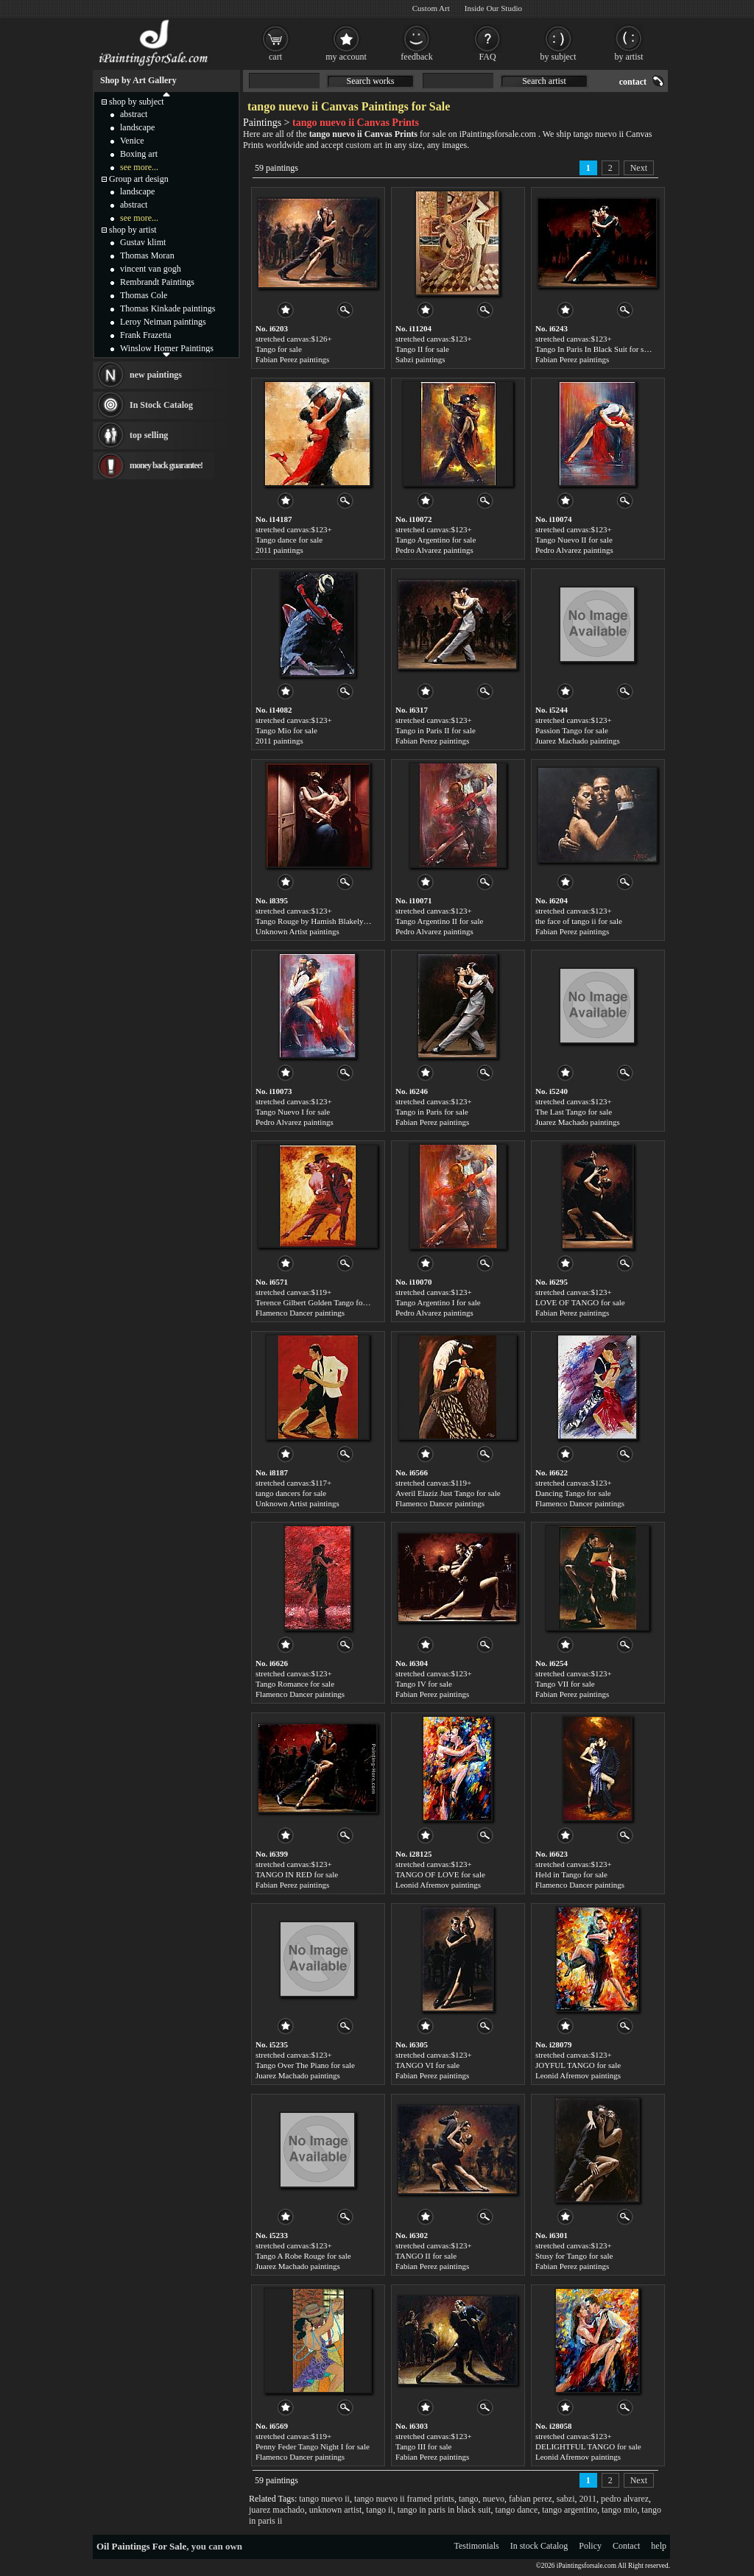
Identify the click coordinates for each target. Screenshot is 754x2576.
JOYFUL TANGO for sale (578, 2065)
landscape (137, 127)
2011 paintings (279, 550)
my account (346, 57)
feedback (416, 57)
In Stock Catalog (161, 405)
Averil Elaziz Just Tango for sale (448, 1493)
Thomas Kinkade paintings (167, 308)
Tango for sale (279, 349)
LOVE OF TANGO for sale (580, 1302)
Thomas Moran (147, 255)
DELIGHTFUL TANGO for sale (588, 2446)
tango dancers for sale (291, 1493)
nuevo (493, 2499)
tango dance (517, 2510)
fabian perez (530, 2499)
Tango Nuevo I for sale (293, 1111)
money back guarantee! (166, 465)
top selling (149, 435)
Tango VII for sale (565, 1683)
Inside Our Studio (493, 8)
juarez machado (277, 2510)
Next (638, 168)
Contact (626, 2546)
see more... (139, 167)
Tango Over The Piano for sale (305, 2065)
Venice (132, 140)
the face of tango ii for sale (578, 921)
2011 (588, 2499)
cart (275, 57)
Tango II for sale (422, 349)
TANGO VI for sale (427, 2065)
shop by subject (136, 101)
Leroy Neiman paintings (163, 322)
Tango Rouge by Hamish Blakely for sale (323, 921)
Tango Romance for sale (295, 1683)
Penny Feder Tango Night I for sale (313, 2446)
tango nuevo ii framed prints (404, 2499)
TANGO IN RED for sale (297, 1874)
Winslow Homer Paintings (167, 348)
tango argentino (569, 2510)
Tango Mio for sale (286, 730)
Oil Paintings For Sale (141, 2546)
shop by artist (133, 230)
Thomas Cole (143, 295)
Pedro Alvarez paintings (434, 550)
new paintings (156, 375)
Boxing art (139, 154)
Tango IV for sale (423, 1683)
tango (469, 2499)
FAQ (487, 57)
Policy (590, 2546)
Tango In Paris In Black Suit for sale (594, 349)
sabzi (566, 2499)
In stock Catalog (539, 2546)
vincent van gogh (150, 269)
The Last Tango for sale (573, 1111)
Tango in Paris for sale (431, 1111)
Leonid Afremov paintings (438, 1884)
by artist (629, 57)
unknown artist (335, 2510)
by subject (558, 57)
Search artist (544, 81)
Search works (371, 81)
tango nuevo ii (324, 2499)
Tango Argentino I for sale (438, 1302)
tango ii (379, 2510)
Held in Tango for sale (571, 1874)
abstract (133, 114)
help (658, 2546)
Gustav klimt (143, 242)
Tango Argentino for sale (435, 539)
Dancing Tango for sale (573, 1493)
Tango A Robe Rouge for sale (303, 2255)
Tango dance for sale (289, 539)
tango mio (619, 2510)
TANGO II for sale (426, 2255)
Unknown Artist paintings (297, 931)
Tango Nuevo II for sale (574, 539)
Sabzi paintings (420, 359)
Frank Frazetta (146, 335)
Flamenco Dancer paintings (300, 1312)
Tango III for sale (423, 2446)
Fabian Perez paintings (292, 359)
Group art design (139, 179)
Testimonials (476, 2546)
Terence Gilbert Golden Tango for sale (318, 1302)
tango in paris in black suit (444, 2510)
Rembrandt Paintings (157, 282)
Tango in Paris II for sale (435, 730)
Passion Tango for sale (571, 730)
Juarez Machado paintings (577, 740)
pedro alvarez (625, 2499)
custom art (363, 145)
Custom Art (431, 8)
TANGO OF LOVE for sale (440, 1874)
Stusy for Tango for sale (574, 2255)
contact (632, 82)
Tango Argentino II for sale (439, 921)
